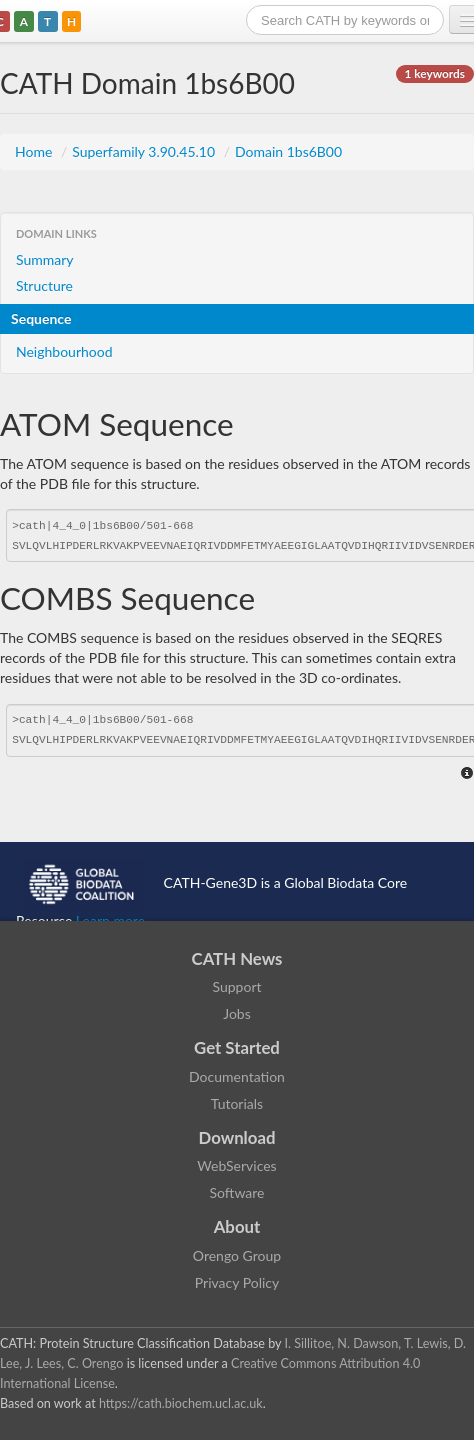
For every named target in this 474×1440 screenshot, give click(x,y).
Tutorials (237, 1103)
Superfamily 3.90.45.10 (145, 151)
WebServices (236, 1165)
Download (237, 1137)
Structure (44, 285)
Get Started (237, 1047)
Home (35, 151)
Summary (45, 259)
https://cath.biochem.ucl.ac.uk (181, 1403)
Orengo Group (237, 1255)
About (237, 1226)
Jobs (237, 1013)
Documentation (237, 1076)
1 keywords (435, 73)
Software (237, 1192)
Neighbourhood (64, 351)
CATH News (237, 958)
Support (236, 986)
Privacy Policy (237, 1282)
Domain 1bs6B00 (288, 151)
